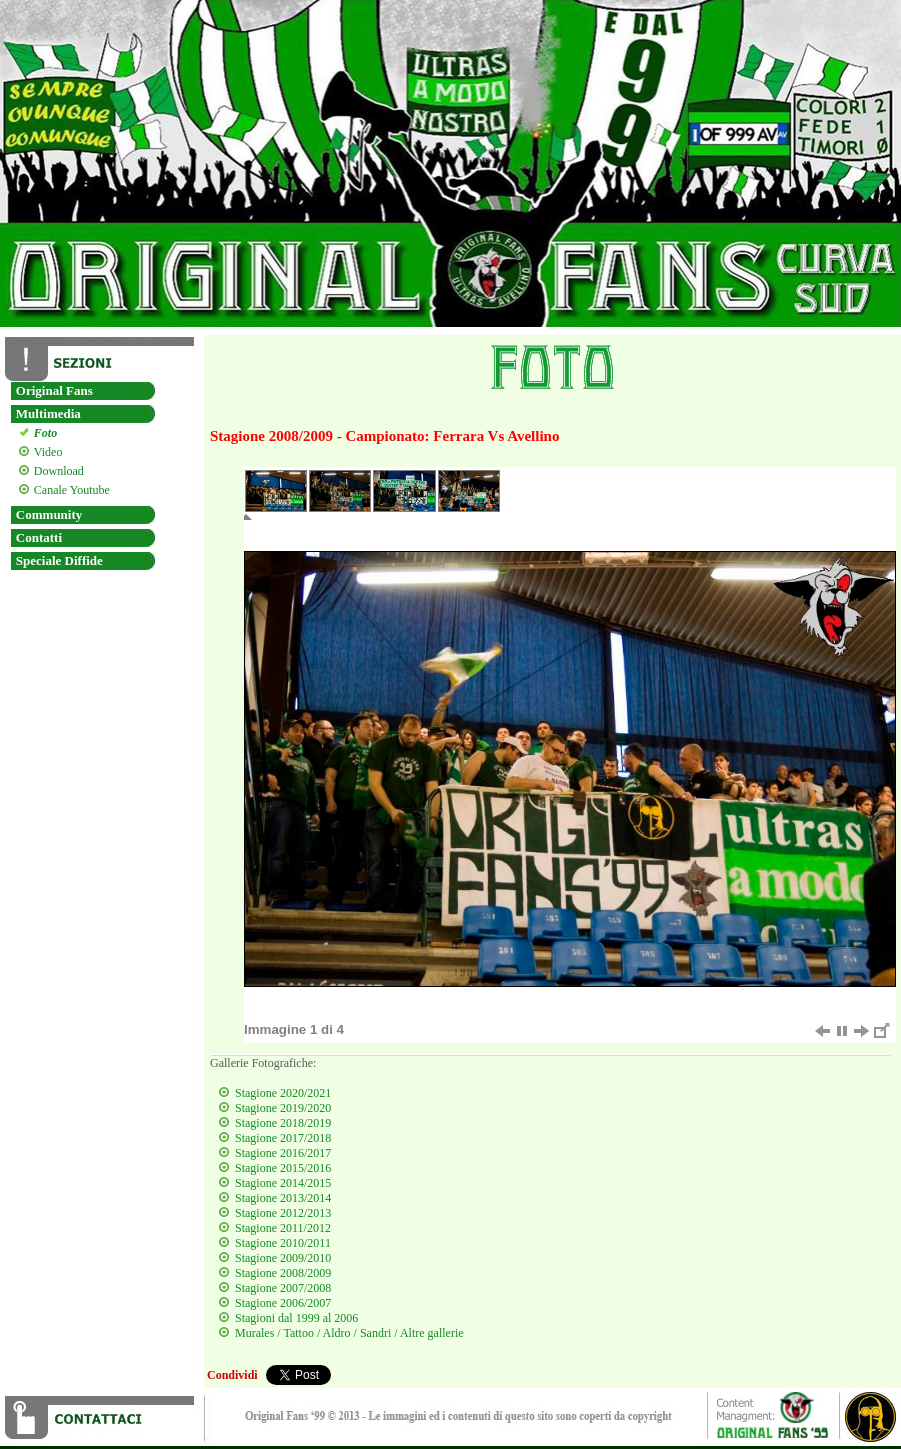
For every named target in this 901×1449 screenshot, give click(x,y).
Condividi (232, 1375)
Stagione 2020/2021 (283, 1093)
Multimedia (48, 413)
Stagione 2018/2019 (283, 1123)
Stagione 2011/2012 (283, 1228)
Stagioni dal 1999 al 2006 (296, 1318)
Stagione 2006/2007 (283, 1303)
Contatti (39, 537)
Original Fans (54, 390)
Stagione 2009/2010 (283, 1258)
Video (46, 452)
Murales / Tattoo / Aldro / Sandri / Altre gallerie (349, 1333)
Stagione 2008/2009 (283, 1273)
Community (49, 514)
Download (56, 471)
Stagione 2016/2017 (283, 1153)
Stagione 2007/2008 (283, 1288)
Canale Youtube (69, 490)
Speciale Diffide (59, 560)
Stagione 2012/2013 (283, 1213)
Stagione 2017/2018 (283, 1138)
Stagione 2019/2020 (283, 1108)
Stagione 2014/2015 (283, 1183)
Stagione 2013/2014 (283, 1198)
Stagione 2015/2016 (283, 1168)
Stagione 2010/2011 (283, 1243)
